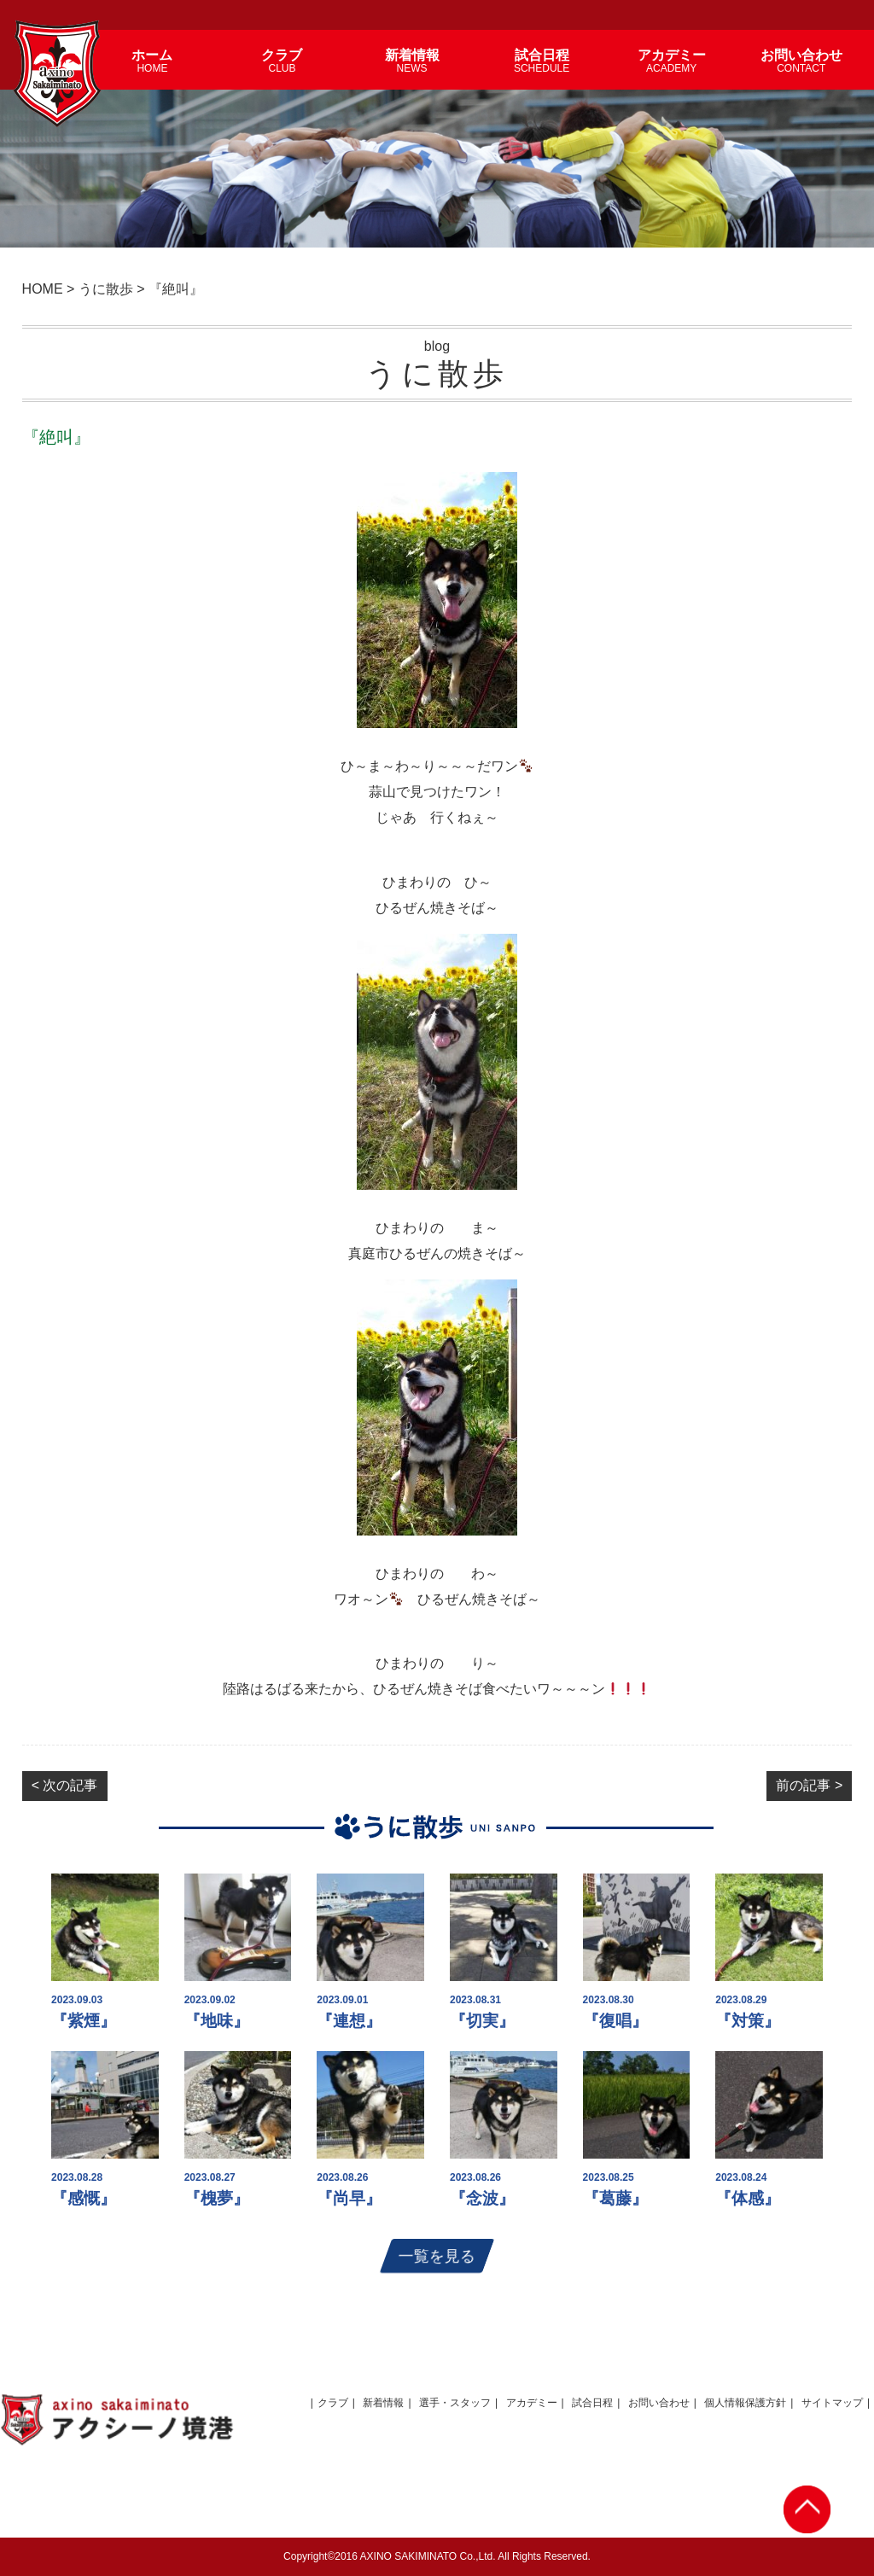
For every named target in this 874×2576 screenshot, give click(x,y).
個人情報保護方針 (745, 2403)
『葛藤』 (615, 2198)
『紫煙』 (83, 2021)
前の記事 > (809, 1785)
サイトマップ (832, 2403)
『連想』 (349, 2021)
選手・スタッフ (455, 2403)
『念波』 (482, 2198)
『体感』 (747, 2198)
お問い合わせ (659, 2403)
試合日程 (592, 2403)
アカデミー (531, 2403)
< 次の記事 (65, 1785)
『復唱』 (615, 2021)
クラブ (333, 2403)
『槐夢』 (216, 2198)
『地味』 (216, 2021)
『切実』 (482, 2021)
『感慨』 (83, 2198)
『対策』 (747, 2021)
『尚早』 (349, 2198)
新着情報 (383, 2403)
